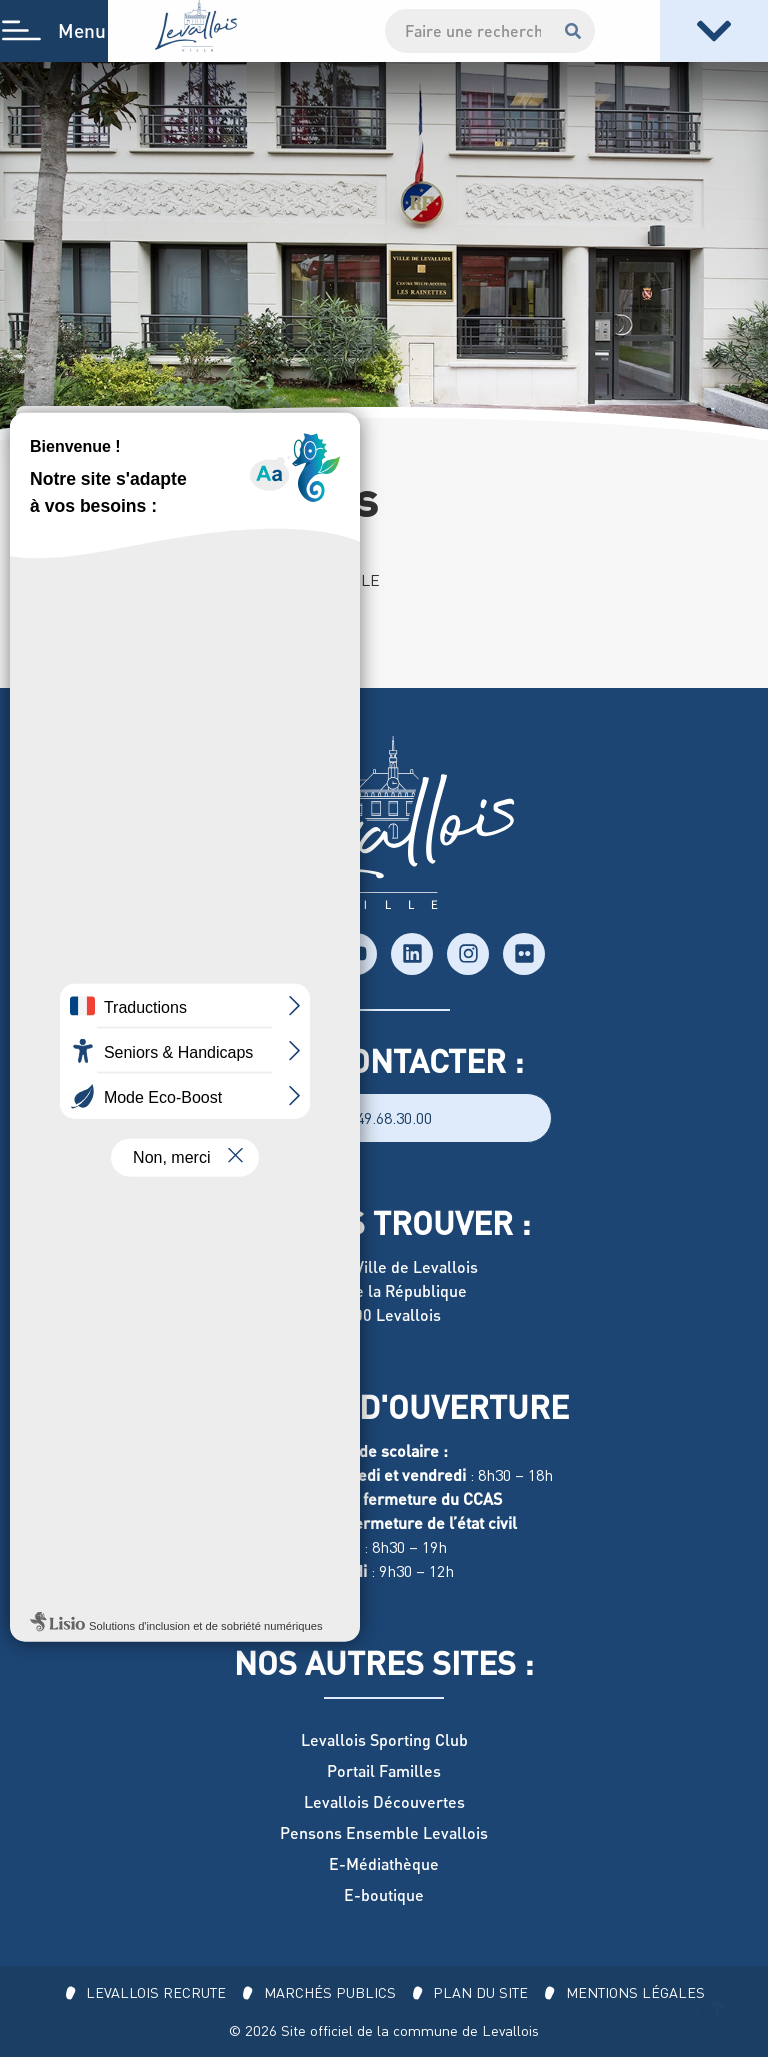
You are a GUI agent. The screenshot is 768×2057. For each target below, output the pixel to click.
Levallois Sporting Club (384, 1739)
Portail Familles (384, 1770)
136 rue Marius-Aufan (160, 628)
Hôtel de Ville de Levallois (384, 1266)
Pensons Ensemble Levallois (384, 1832)
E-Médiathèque (384, 1863)
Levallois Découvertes (384, 1801)
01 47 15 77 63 (132, 652)
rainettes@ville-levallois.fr (176, 676)
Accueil (58, 433)
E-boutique (384, 1894)
